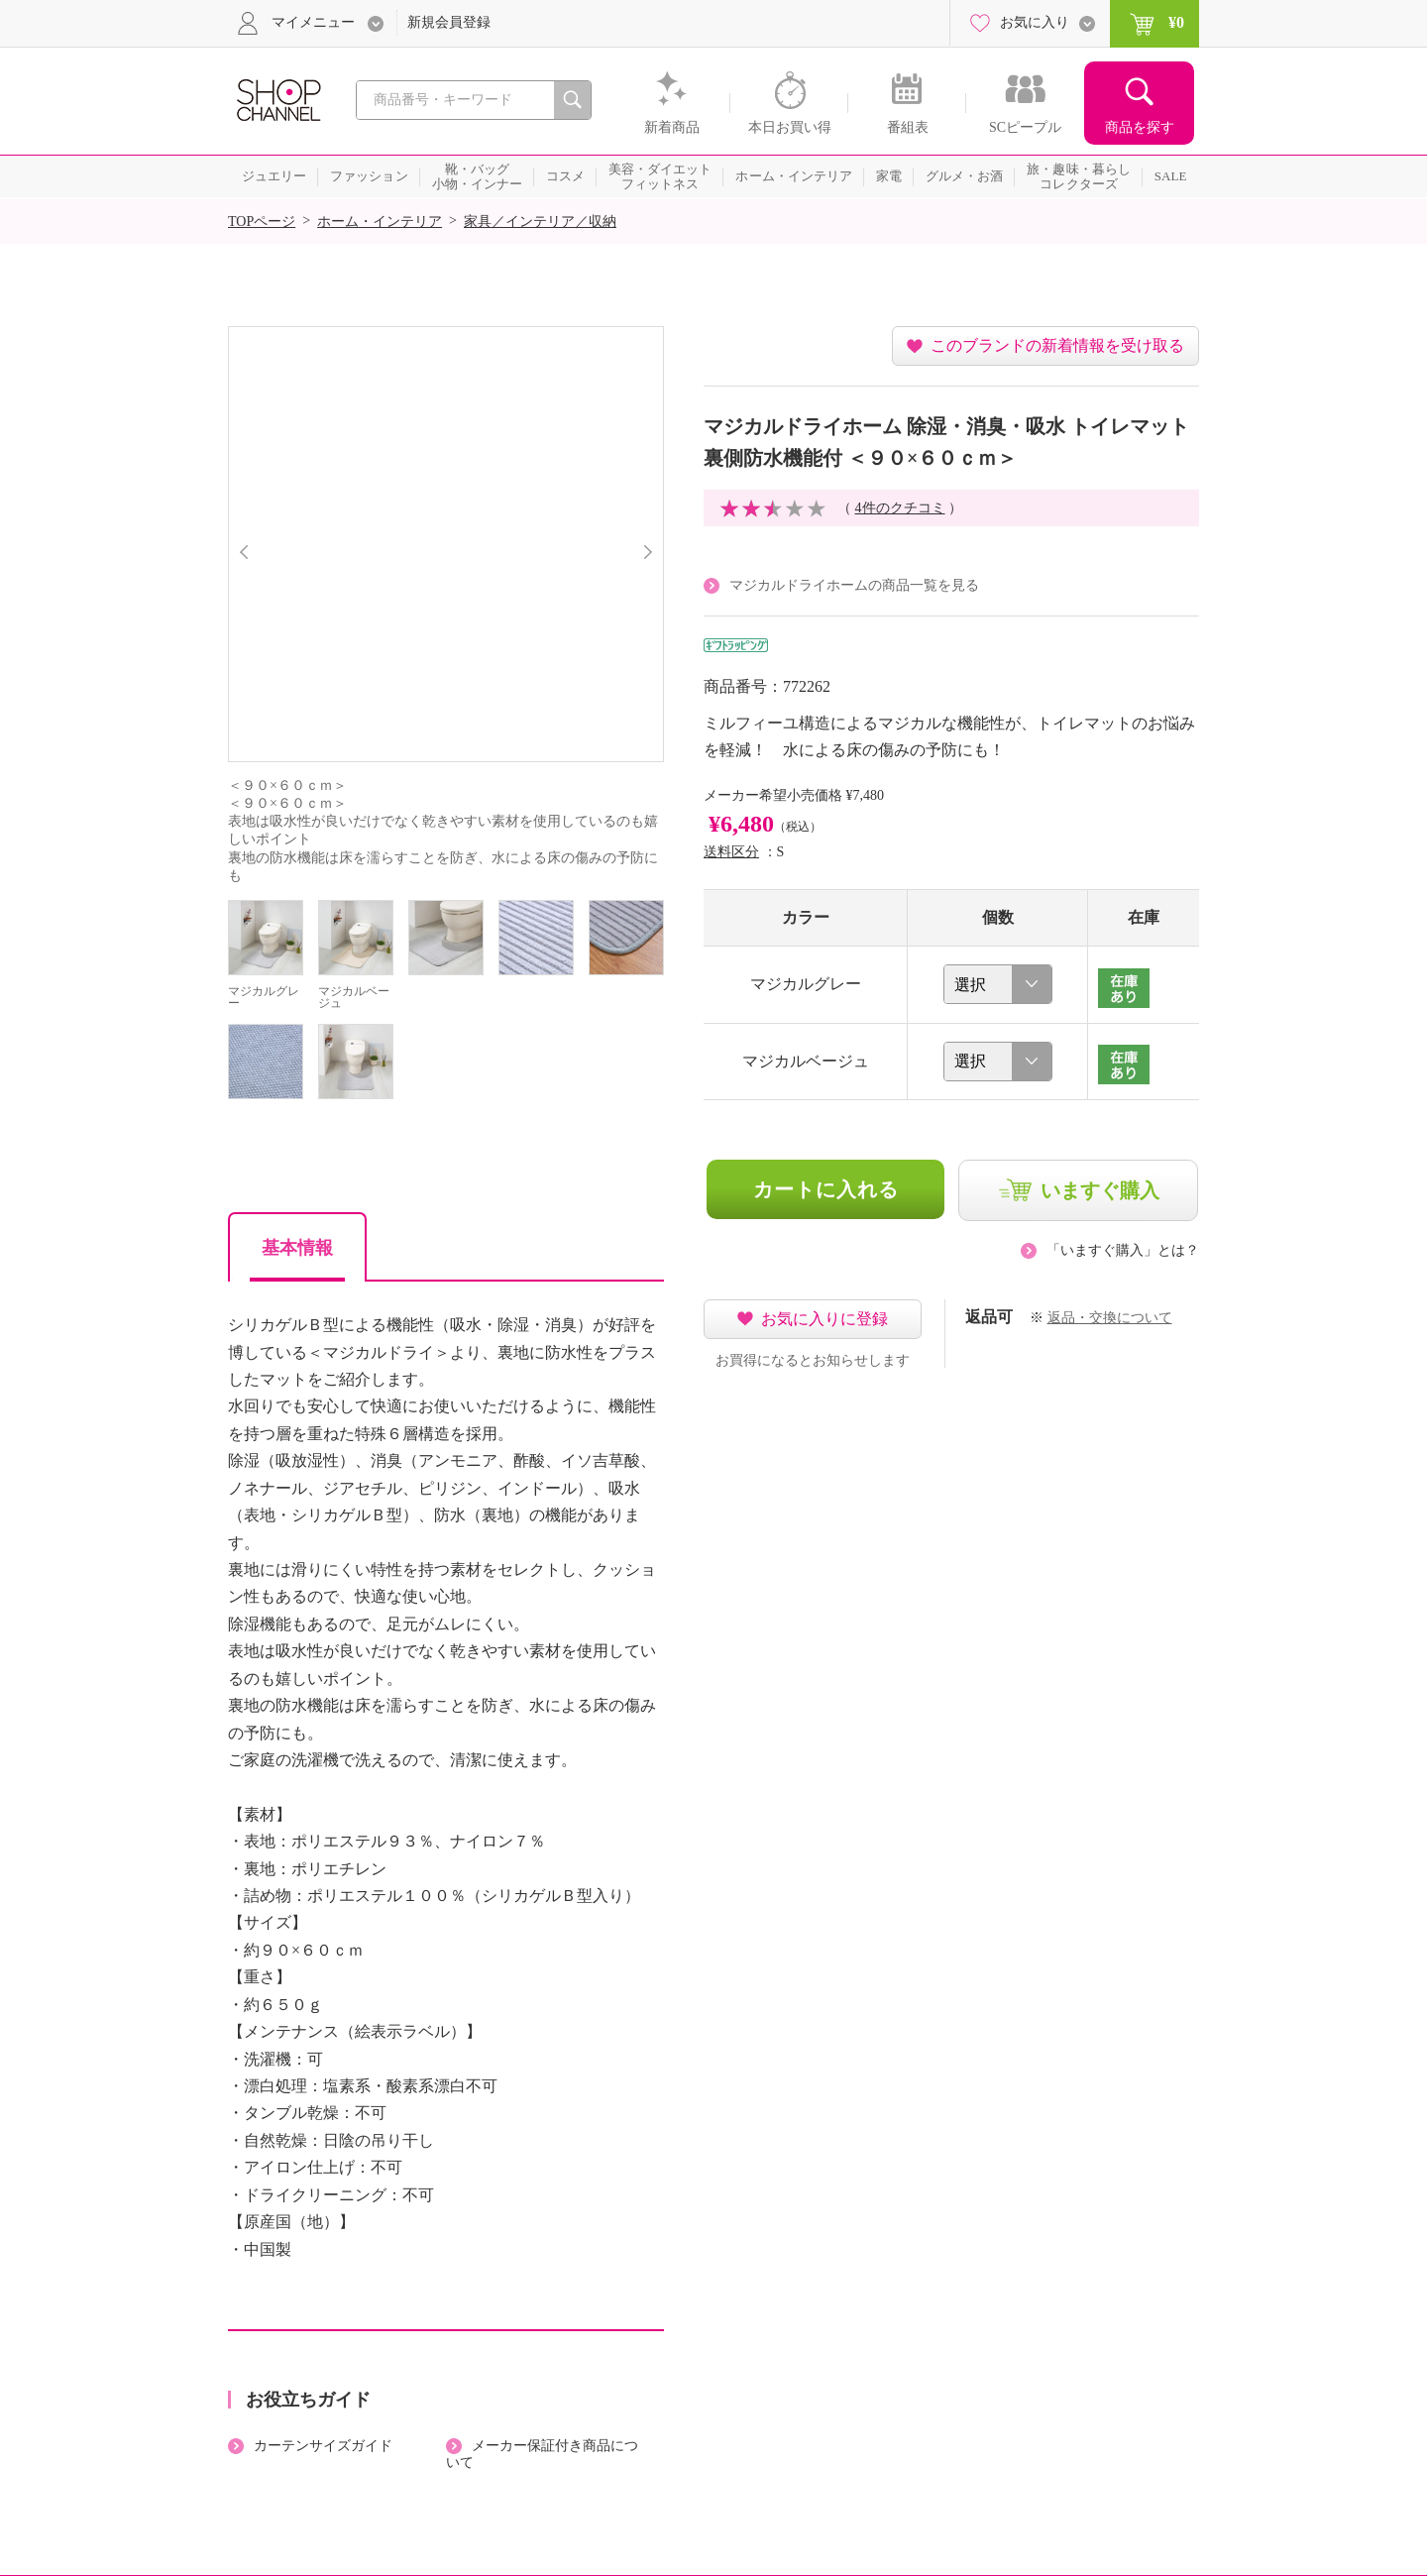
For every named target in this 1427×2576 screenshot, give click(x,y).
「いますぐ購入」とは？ (1122, 1250)
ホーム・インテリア (379, 221)
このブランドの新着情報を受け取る (1057, 345)
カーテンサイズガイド (323, 2445)
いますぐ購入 (1100, 1190)
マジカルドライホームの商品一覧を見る (854, 585)
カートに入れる (826, 1189)
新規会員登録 (449, 22)
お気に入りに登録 (824, 1318)
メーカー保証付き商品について (542, 2454)
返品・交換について (1109, 1317)
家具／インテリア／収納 (540, 221)
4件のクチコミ (900, 508)
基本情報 (297, 1248)
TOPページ (261, 221)
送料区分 (731, 851)
